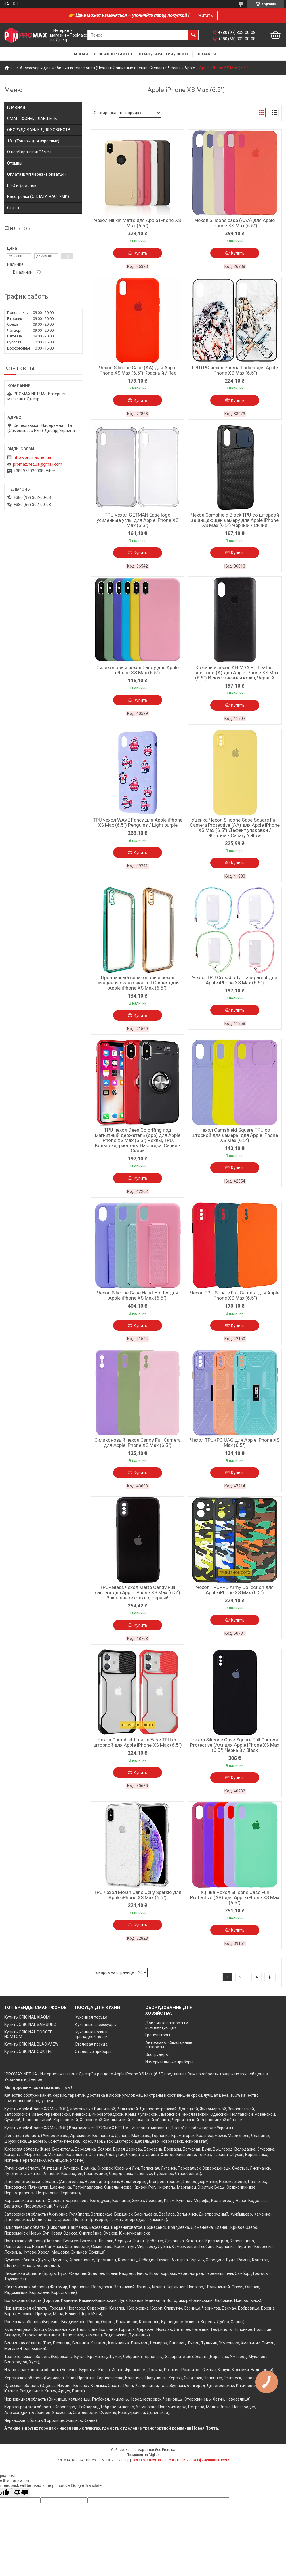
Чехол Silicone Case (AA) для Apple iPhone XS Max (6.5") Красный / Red (137, 370)
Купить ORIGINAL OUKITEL (28, 2051)
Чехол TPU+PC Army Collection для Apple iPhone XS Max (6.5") (235, 1590)
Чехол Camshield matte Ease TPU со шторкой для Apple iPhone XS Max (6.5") (137, 1742)
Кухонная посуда (91, 2017)
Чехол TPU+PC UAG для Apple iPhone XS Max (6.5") (234, 1442)
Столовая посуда (91, 2044)
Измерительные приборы (169, 2062)
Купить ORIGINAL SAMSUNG (30, 2024)
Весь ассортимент (113, 54)
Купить (140, 253)
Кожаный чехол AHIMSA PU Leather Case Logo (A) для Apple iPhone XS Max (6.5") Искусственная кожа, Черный (234, 672)
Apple (189, 68)
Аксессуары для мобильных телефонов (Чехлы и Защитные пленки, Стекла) (92, 68)
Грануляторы (157, 2035)
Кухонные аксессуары (96, 2024)
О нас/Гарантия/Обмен (29, 152)
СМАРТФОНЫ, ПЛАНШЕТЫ (32, 118)
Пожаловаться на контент (153, 2460)
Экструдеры (157, 2054)
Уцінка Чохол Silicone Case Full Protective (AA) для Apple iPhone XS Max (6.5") (234, 1897)
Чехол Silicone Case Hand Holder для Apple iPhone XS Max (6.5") (137, 1295)
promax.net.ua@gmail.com (37, 464)
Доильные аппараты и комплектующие (166, 2025)
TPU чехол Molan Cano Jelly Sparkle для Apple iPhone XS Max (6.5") (137, 1895)
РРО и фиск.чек (21, 185)
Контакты (205, 54)
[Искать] (193, 35)
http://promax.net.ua (32, 457)
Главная (79, 54)
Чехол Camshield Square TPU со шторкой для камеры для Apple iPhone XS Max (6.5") (234, 1135)
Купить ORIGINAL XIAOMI (27, 2017)
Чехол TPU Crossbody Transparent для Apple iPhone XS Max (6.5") (234, 980)
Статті (13, 207)
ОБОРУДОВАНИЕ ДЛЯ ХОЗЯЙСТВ (38, 129)
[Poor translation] (21, 2492)
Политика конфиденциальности (203, 2460)
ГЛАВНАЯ (16, 107)
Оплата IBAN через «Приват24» (36, 174)
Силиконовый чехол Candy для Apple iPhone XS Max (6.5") (137, 670)
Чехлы (174, 68)
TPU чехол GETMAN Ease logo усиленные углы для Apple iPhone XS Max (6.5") (137, 520)
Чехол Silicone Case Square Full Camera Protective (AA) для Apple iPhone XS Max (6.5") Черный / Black (234, 1745)
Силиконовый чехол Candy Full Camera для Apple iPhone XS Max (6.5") (137, 1442)
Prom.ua (168, 2450)
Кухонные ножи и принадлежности (91, 2034)
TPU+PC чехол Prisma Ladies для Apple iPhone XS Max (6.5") (234, 370)
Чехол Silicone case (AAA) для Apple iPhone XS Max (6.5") (235, 223)
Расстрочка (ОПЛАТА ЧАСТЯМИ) (38, 196)
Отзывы (14, 163)
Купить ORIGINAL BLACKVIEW (31, 2044)
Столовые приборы (93, 2051)
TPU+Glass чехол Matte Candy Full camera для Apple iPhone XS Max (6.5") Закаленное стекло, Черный (137, 1592)
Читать (205, 15)
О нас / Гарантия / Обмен (164, 54)
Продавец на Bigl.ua (143, 2455)
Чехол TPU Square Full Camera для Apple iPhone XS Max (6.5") (234, 1295)
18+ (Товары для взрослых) (33, 141)
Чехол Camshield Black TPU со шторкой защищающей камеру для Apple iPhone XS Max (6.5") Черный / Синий (235, 520)
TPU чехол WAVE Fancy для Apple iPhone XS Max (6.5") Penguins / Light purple (137, 822)
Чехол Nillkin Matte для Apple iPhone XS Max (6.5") (137, 223)
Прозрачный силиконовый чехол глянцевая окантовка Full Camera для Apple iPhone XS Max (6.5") (138, 982)
